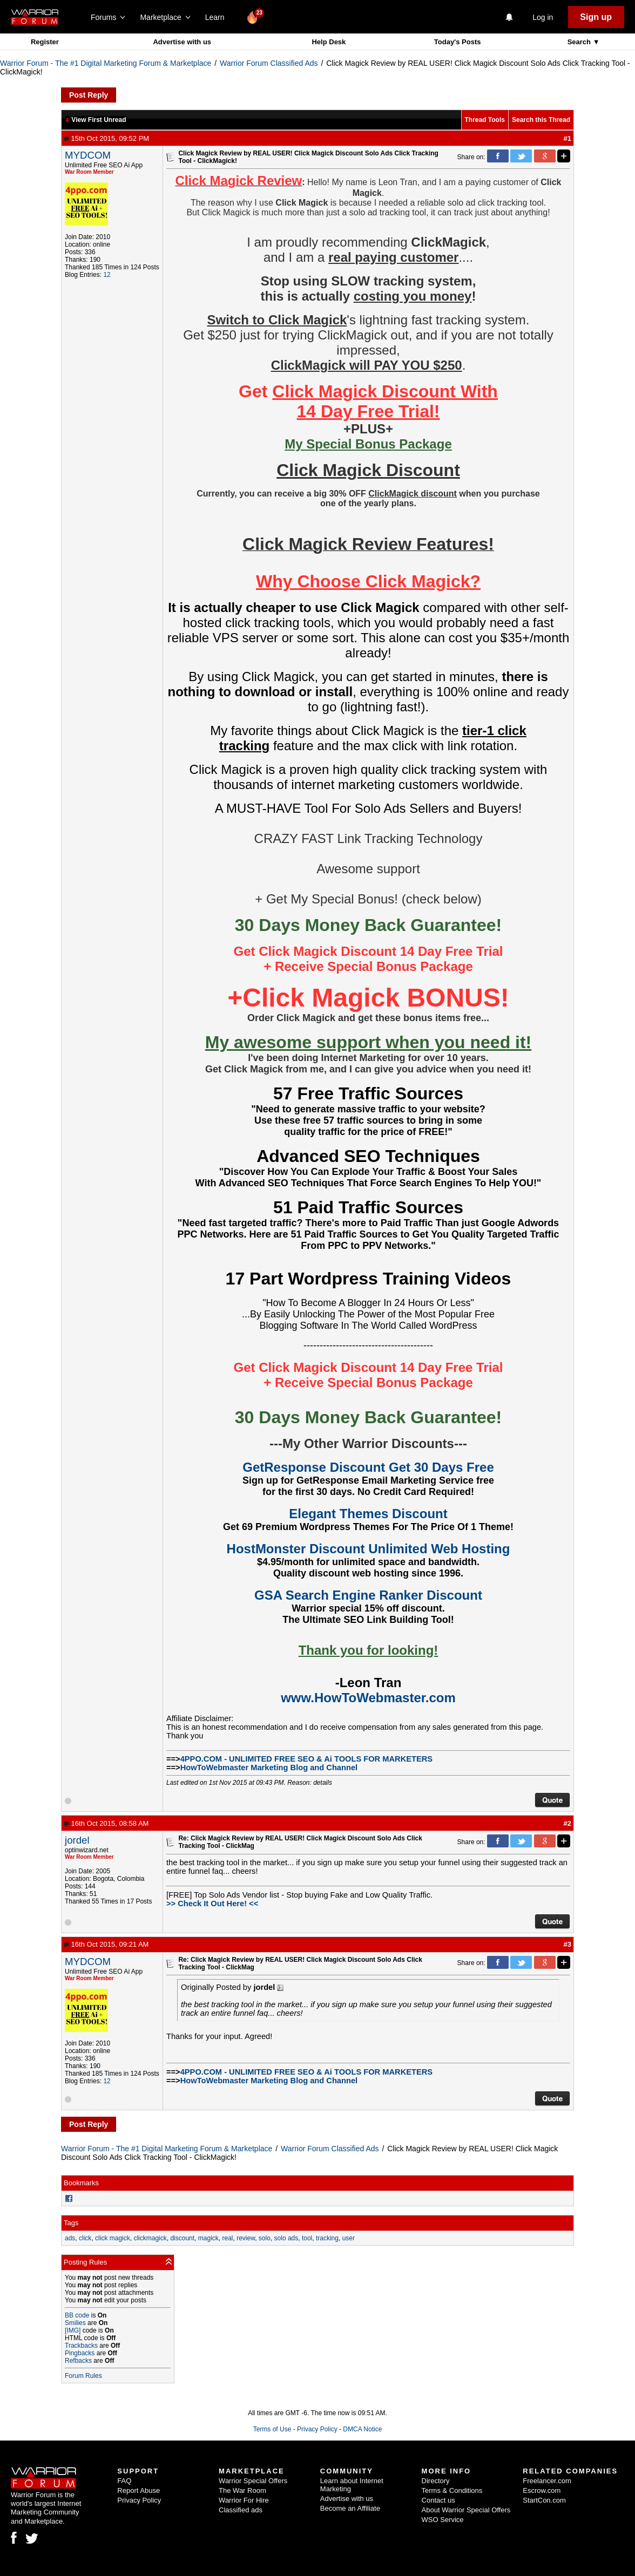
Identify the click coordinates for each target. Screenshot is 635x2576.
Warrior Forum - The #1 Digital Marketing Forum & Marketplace (105, 63)
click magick (112, 2238)
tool (307, 2238)
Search (580, 42)
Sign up (596, 17)
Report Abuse (138, 2490)
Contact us (438, 2500)
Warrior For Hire (244, 2500)
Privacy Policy (317, 2429)
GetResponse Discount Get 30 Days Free (368, 1467)
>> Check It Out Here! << (212, 1903)
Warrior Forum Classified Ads (269, 63)
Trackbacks (81, 2345)
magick (208, 2238)
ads (70, 2238)
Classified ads (240, 2510)
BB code (77, 2315)
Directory (436, 2481)
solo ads (286, 2238)
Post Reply (88, 95)
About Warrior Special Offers (466, 2510)
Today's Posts (457, 42)
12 (106, 274)
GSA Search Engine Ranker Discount (368, 1595)
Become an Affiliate (350, 2508)
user (348, 2238)
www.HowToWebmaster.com (368, 1697)
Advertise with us (182, 42)
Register (45, 42)
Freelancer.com (547, 2481)
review (246, 2238)
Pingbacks (79, 2353)
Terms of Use (272, 2429)
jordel (77, 1840)
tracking (327, 2238)
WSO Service (443, 2520)
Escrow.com (541, 2490)
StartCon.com (544, 2500)
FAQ (124, 2481)
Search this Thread (541, 120)
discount (182, 2238)
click (85, 2238)
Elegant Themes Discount (368, 1513)
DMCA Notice (362, 2429)
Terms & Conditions (452, 2490)
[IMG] (72, 2330)
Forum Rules (83, 2376)
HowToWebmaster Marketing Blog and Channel (268, 1767)
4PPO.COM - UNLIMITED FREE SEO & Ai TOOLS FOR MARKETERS (306, 1759)
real (227, 2238)
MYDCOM (88, 155)
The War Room (242, 2490)
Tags (71, 2223)
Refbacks (78, 2360)
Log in (542, 17)
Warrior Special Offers (253, 2481)
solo (265, 2238)
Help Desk (329, 42)
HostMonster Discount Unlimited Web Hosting (368, 1548)
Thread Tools (485, 120)
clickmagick (149, 2238)
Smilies (75, 2323)
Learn (218, 17)
